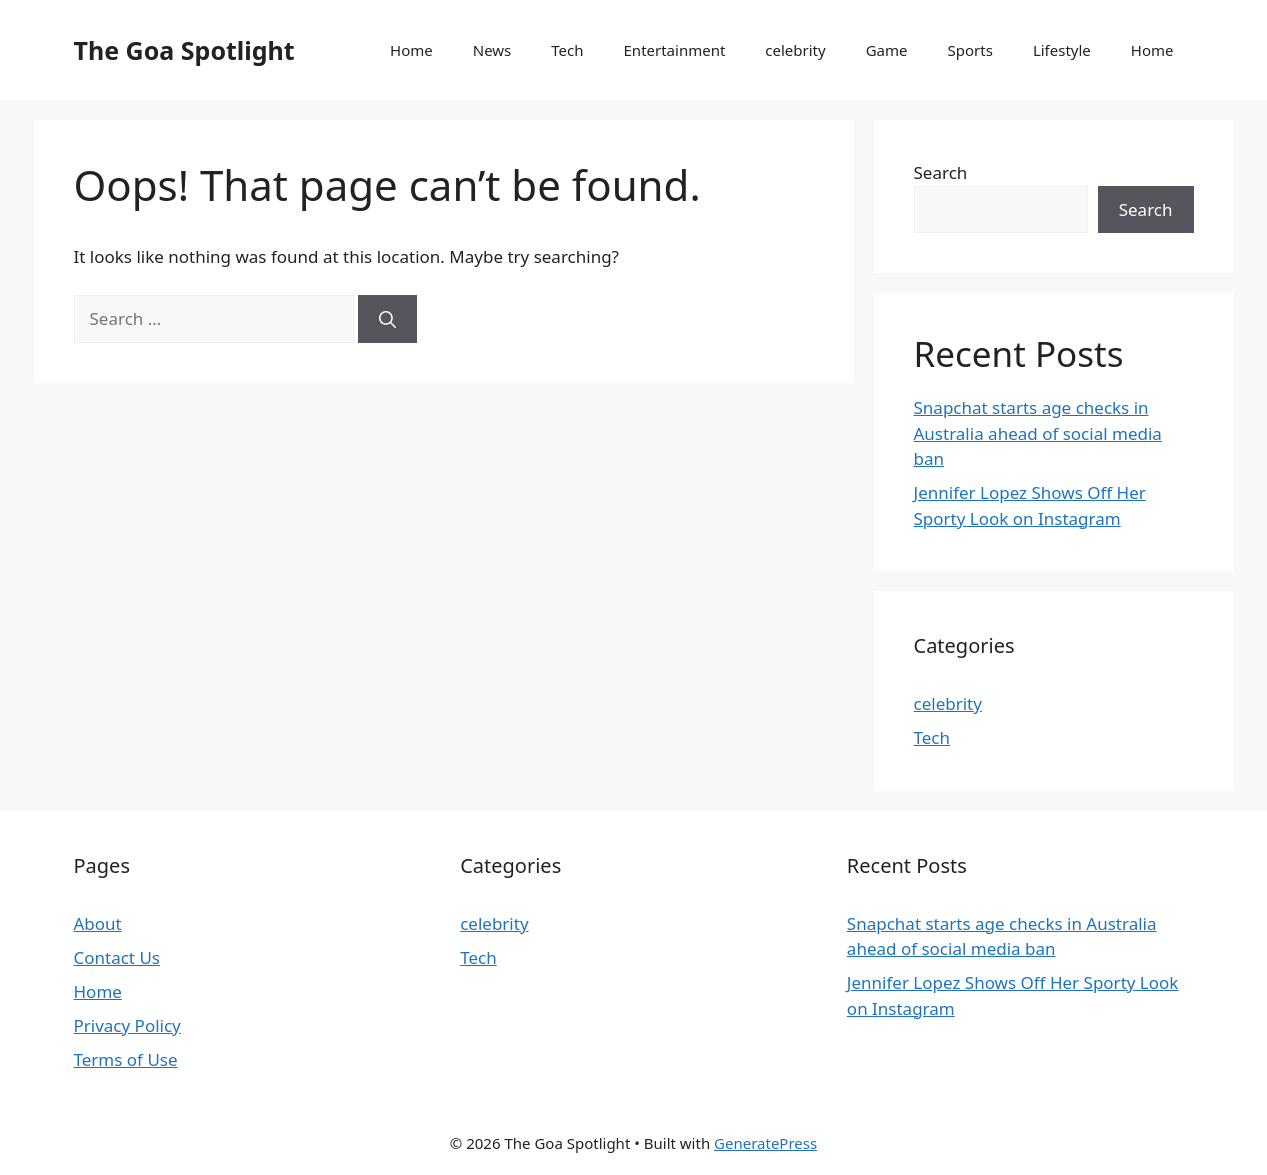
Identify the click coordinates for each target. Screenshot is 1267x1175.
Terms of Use (126, 1059)
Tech (567, 50)
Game (887, 50)
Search (941, 172)
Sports (970, 50)
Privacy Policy (127, 1025)
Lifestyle (1062, 50)
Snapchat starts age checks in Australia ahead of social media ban (1038, 433)
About (98, 923)
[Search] (387, 319)
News (492, 50)
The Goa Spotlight (184, 50)
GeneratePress (765, 1143)
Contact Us (117, 957)
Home (411, 50)
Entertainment (675, 50)
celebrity (795, 50)
